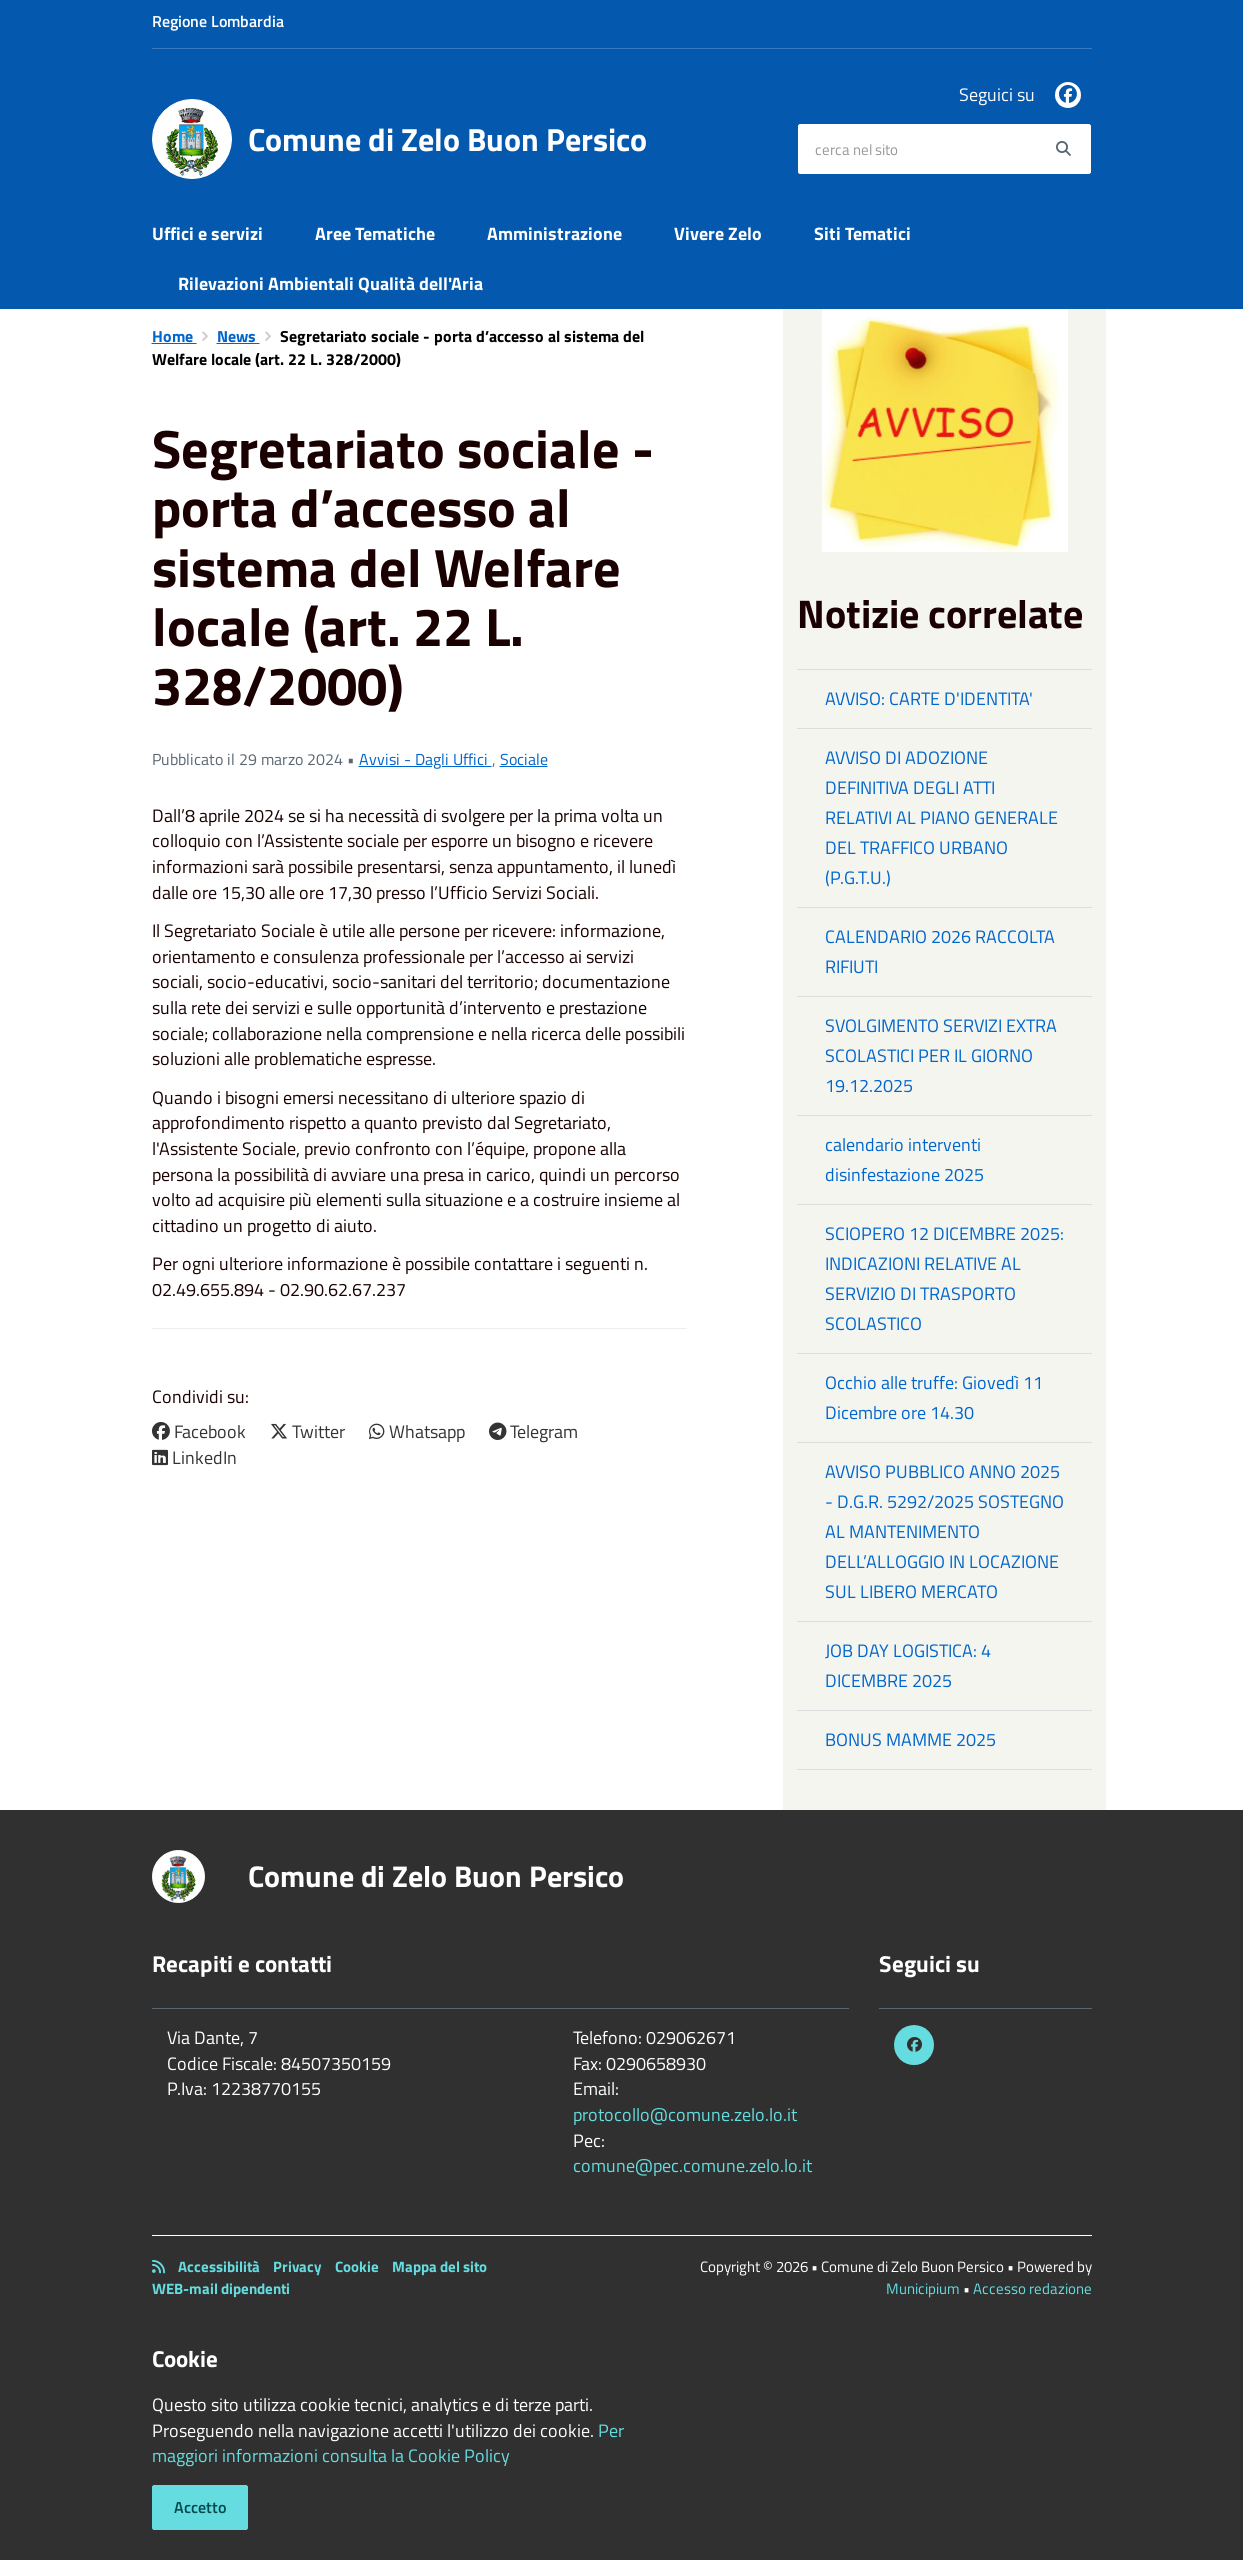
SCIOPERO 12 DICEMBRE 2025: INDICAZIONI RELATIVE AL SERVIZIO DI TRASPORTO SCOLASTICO (944, 1278)
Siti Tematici (862, 233)
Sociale (524, 759)
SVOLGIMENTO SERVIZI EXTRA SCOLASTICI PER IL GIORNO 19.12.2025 (941, 1055)
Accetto (200, 2507)
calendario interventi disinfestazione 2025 (904, 1159)
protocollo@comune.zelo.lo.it (685, 2114)
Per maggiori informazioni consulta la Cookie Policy (388, 2443)
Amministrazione (554, 233)
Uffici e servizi (207, 233)
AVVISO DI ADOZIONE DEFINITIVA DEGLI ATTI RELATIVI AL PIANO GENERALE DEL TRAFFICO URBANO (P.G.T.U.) (941, 817)
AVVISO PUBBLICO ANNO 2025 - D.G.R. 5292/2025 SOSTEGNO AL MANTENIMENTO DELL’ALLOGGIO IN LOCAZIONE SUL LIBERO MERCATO (944, 1531)
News (238, 336)
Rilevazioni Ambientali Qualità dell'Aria (330, 283)
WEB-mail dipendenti (221, 2288)
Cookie (357, 2266)
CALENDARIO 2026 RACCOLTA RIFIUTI (940, 951)
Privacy (297, 2266)
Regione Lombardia (218, 21)
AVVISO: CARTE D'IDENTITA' (929, 698)
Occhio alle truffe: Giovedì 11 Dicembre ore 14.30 (934, 1397)
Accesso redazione (1032, 2288)
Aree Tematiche (375, 233)
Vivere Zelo (718, 233)
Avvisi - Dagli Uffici (425, 759)
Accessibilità (219, 2266)
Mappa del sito (439, 2266)
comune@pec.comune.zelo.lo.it (692, 2165)
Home (174, 336)
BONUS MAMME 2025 (910, 1739)
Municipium (923, 2288)
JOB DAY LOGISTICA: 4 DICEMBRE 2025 (908, 1665)
